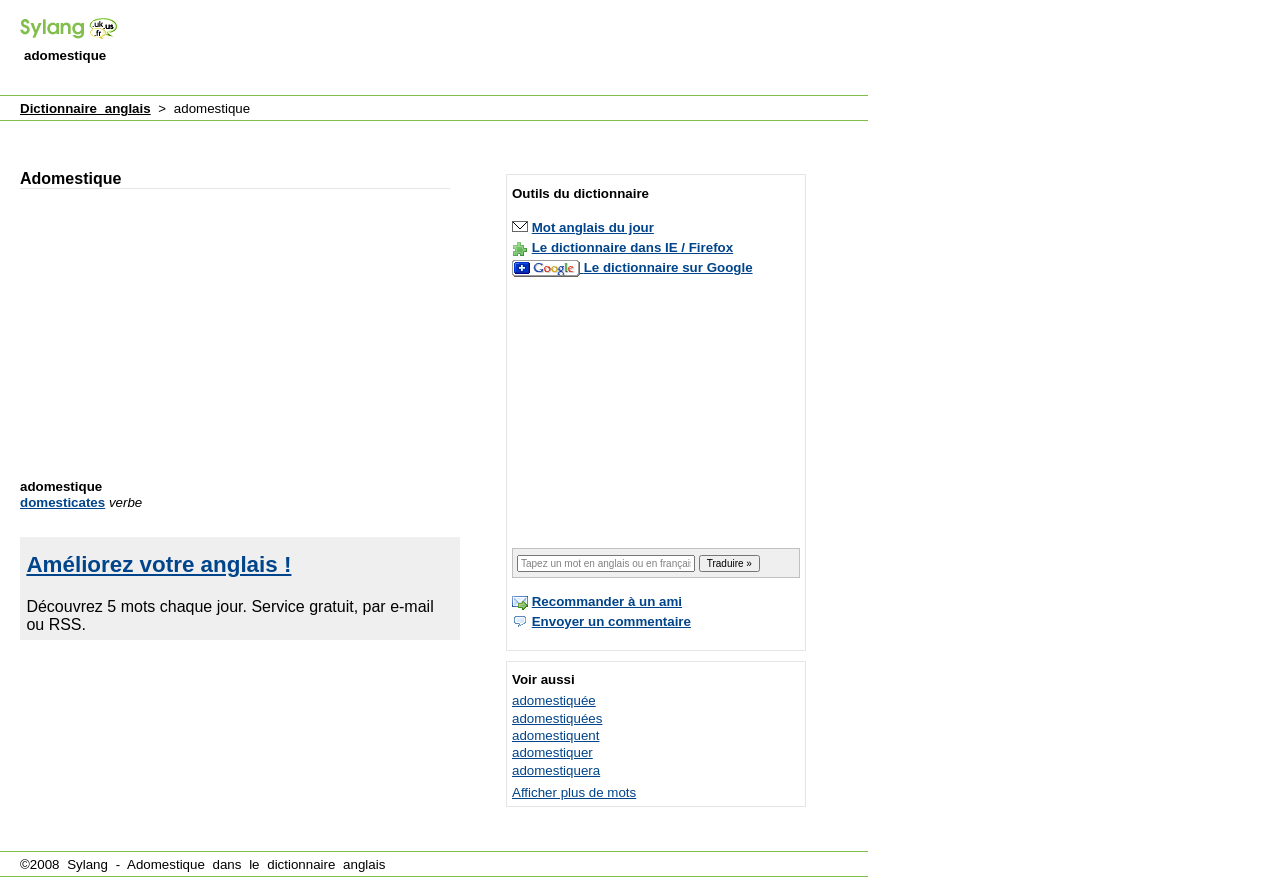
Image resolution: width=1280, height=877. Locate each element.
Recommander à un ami (607, 601)
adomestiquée (554, 700)
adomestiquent (555, 735)
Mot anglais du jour (593, 227)
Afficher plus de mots (574, 792)
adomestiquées (557, 718)
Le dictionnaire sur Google (668, 267)
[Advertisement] (504, 49)
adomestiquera (556, 770)
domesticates (62, 502)
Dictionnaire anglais (85, 108)
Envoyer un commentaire (611, 621)
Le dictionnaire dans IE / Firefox (632, 247)
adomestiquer (552, 752)
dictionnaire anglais (326, 864)
